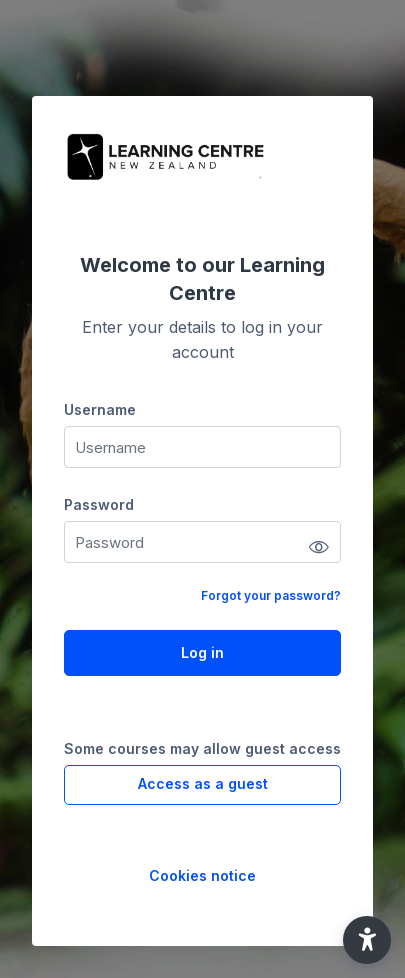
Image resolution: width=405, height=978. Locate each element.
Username (100, 409)
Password (99, 504)
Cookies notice (202, 875)
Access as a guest (203, 783)
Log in (202, 652)
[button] (367, 940)
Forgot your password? (271, 595)
